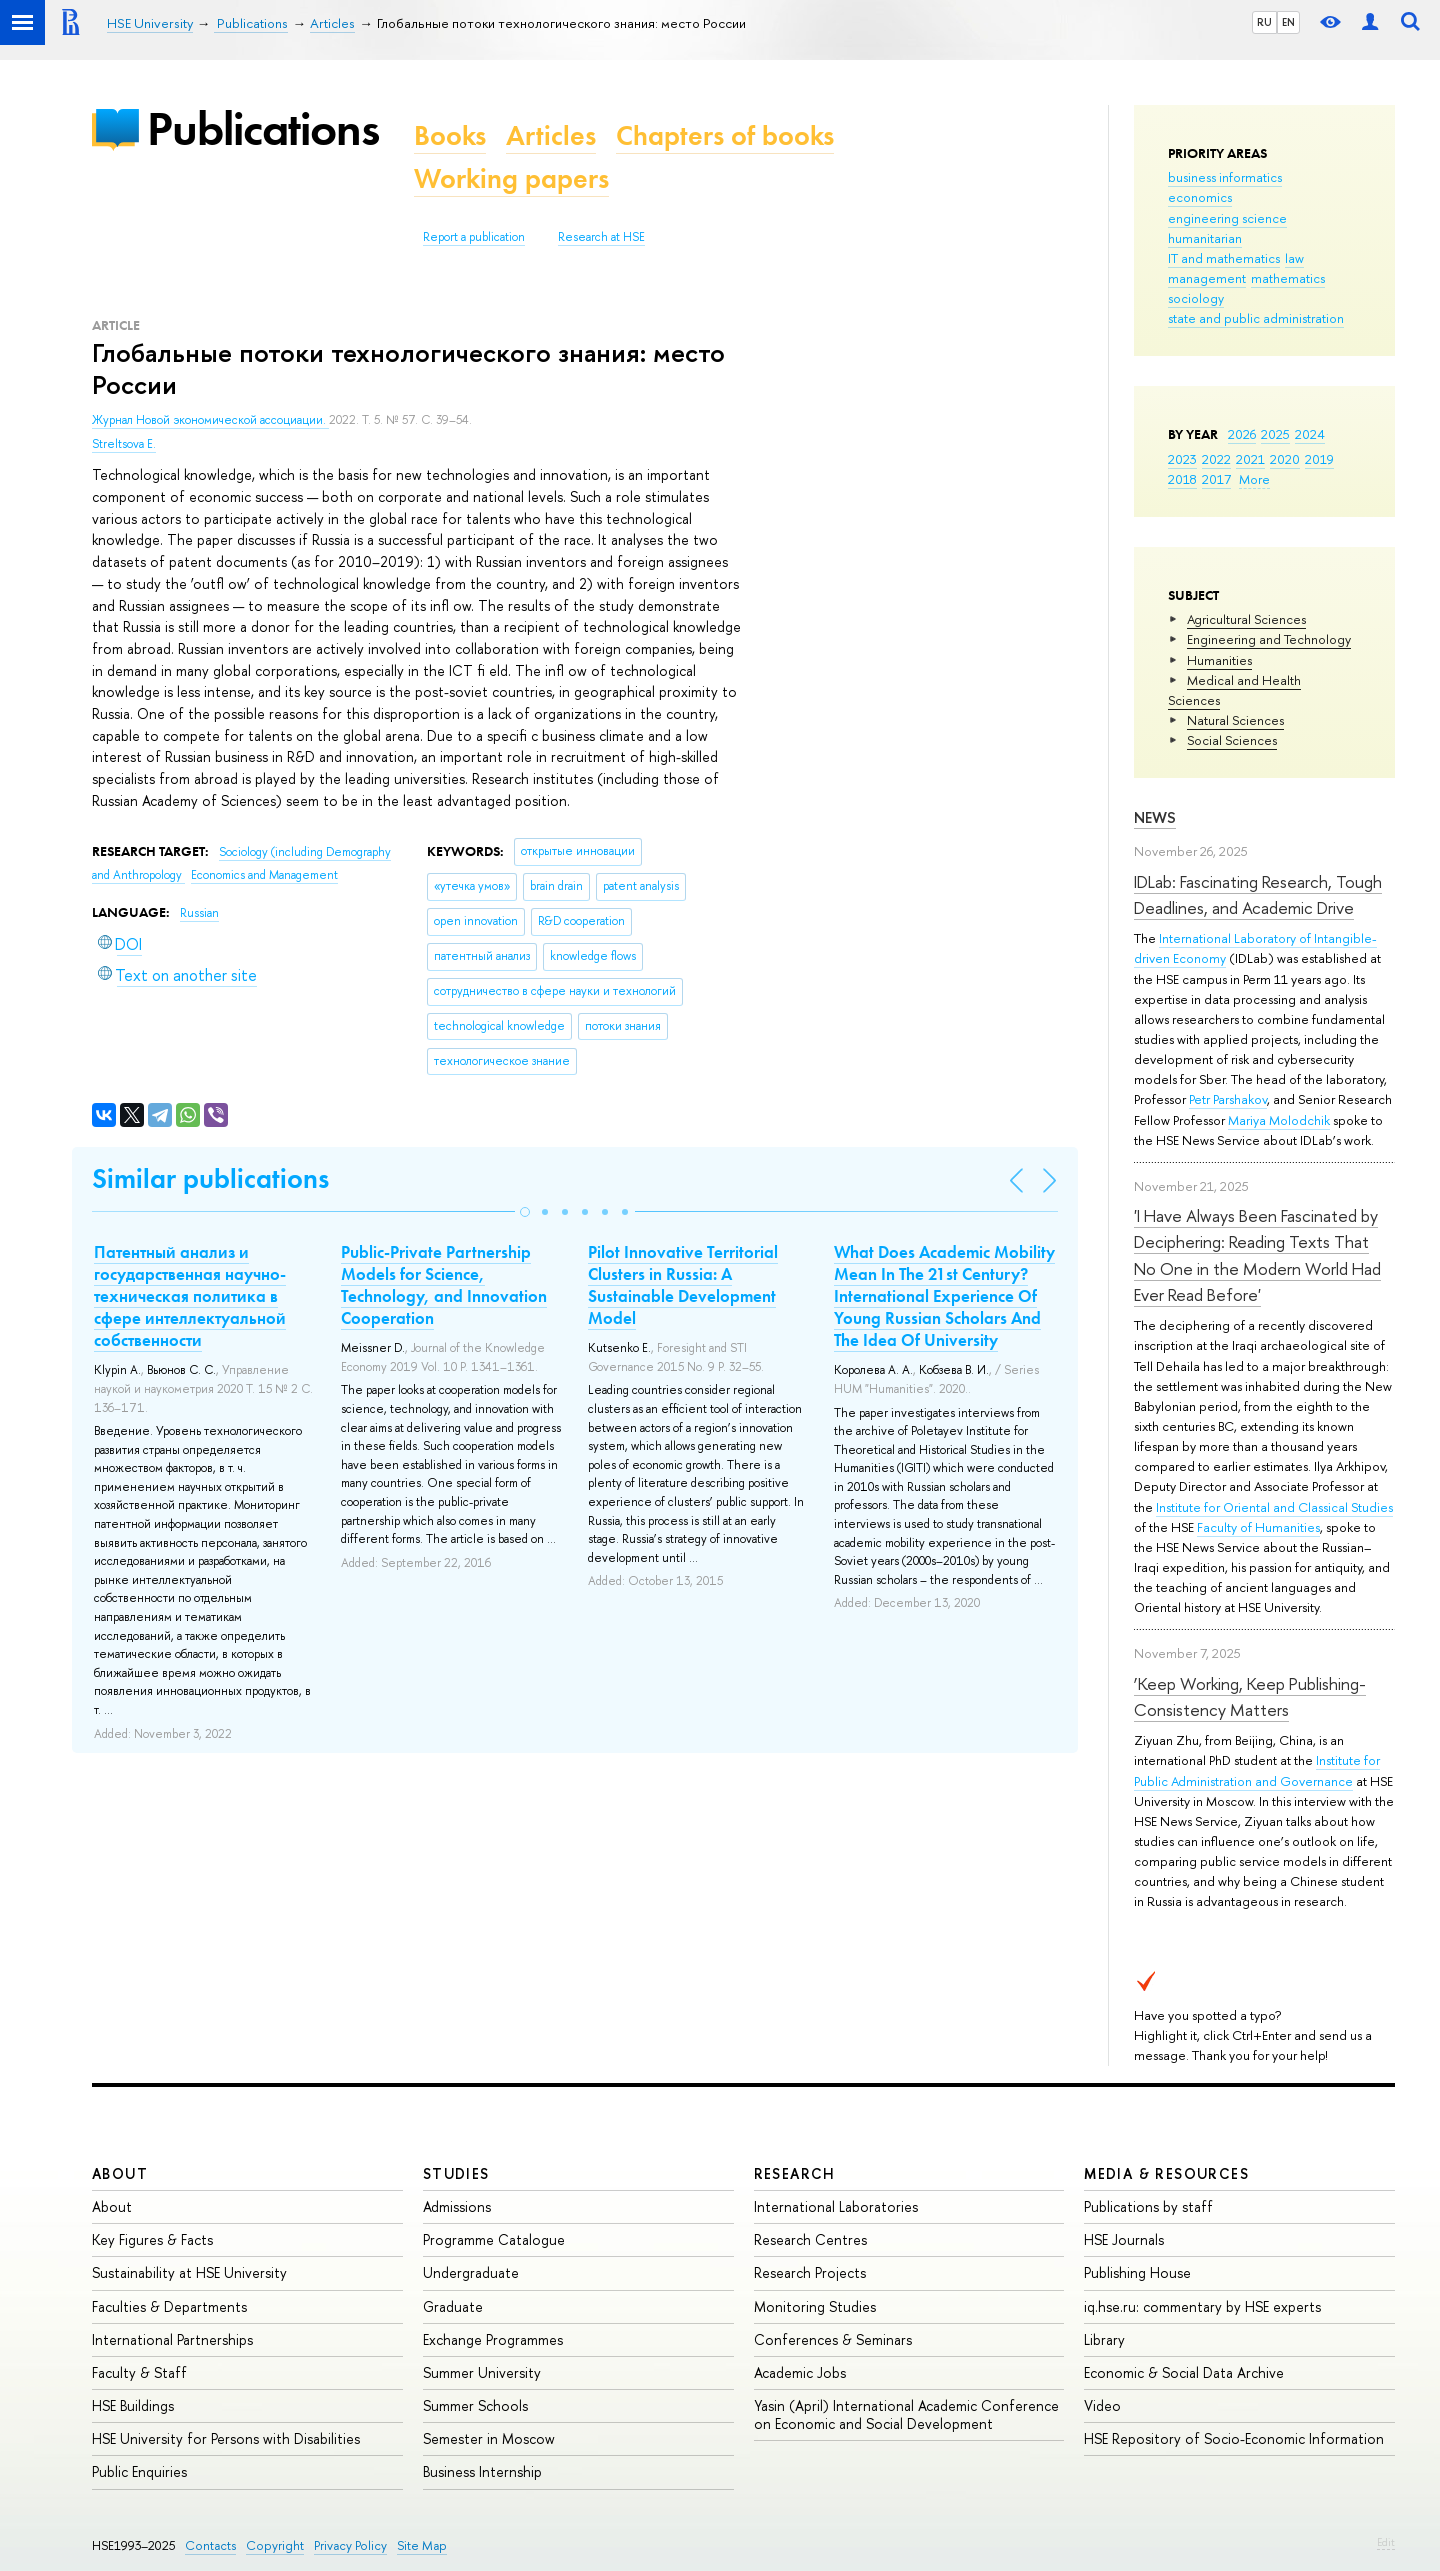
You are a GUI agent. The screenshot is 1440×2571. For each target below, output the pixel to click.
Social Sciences (1232, 740)
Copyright (275, 2545)
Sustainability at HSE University (189, 2272)
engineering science (1227, 218)
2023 (1182, 459)
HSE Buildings (133, 2405)
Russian (199, 913)
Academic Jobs (800, 2372)
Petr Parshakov (1228, 1099)
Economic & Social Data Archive (1184, 2372)
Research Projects (810, 2272)
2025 (1275, 434)
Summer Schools (475, 2405)
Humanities (1219, 660)
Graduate (453, 2306)
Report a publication (474, 237)
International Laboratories (836, 2206)
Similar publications (210, 1178)
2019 (1319, 459)
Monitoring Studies (815, 2306)
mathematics (1288, 278)
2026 (1242, 434)
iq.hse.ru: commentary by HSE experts (1202, 2306)
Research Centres (810, 2239)
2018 (1182, 479)
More (1254, 479)
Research (795, 2173)
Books (450, 135)
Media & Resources (1166, 2173)
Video (1102, 2405)
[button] (525, 1212)
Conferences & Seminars (833, 2339)
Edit (1386, 2542)
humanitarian (1205, 238)
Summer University (482, 2372)
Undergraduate (471, 2272)
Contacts (210, 2545)
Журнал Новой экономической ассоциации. (210, 420)
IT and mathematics (1224, 258)
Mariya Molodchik (1279, 1120)
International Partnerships (172, 2339)
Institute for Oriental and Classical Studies (1274, 1507)
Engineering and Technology (1269, 639)
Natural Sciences (1235, 720)
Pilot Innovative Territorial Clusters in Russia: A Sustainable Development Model (683, 1285)
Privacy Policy (350, 2545)
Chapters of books (725, 135)
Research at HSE (601, 237)
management (1207, 278)
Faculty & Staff (139, 2372)
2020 (1285, 459)
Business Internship (482, 2471)
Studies (456, 2173)
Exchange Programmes (493, 2339)
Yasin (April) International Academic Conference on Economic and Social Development (906, 2414)
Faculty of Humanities (1258, 1527)
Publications (263, 128)
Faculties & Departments (169, 2306)
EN (1288, 22)
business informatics (1225, 177)
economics (1200, 197)
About (120, 2173)
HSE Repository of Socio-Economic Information (1234, 2438)
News (1155, 817)
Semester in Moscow (489, 2438)
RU (1264, 22)
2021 (1250, 459)
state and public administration (1256, 318)
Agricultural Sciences (1246, 619)
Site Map (422, 2545)
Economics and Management (264, 875)
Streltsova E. (124, 444)
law (1294, 258)
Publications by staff (1148, 2206)
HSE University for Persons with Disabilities (226, 2438)
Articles (551, 135)
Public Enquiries (139, 2471)
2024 (1310, 434)
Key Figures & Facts (152, 2239)
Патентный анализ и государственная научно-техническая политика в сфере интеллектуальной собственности (190, 1296)
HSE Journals (1124, 2239)
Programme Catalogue (494, 2239)
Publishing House (1137, 2272)
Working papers (511, 178)
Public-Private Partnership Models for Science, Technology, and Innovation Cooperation (444, 1285)
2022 (1216, 459)
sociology (1196, 298)
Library (1104, 2339)
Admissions (457, 2206)
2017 (1216, 479)
